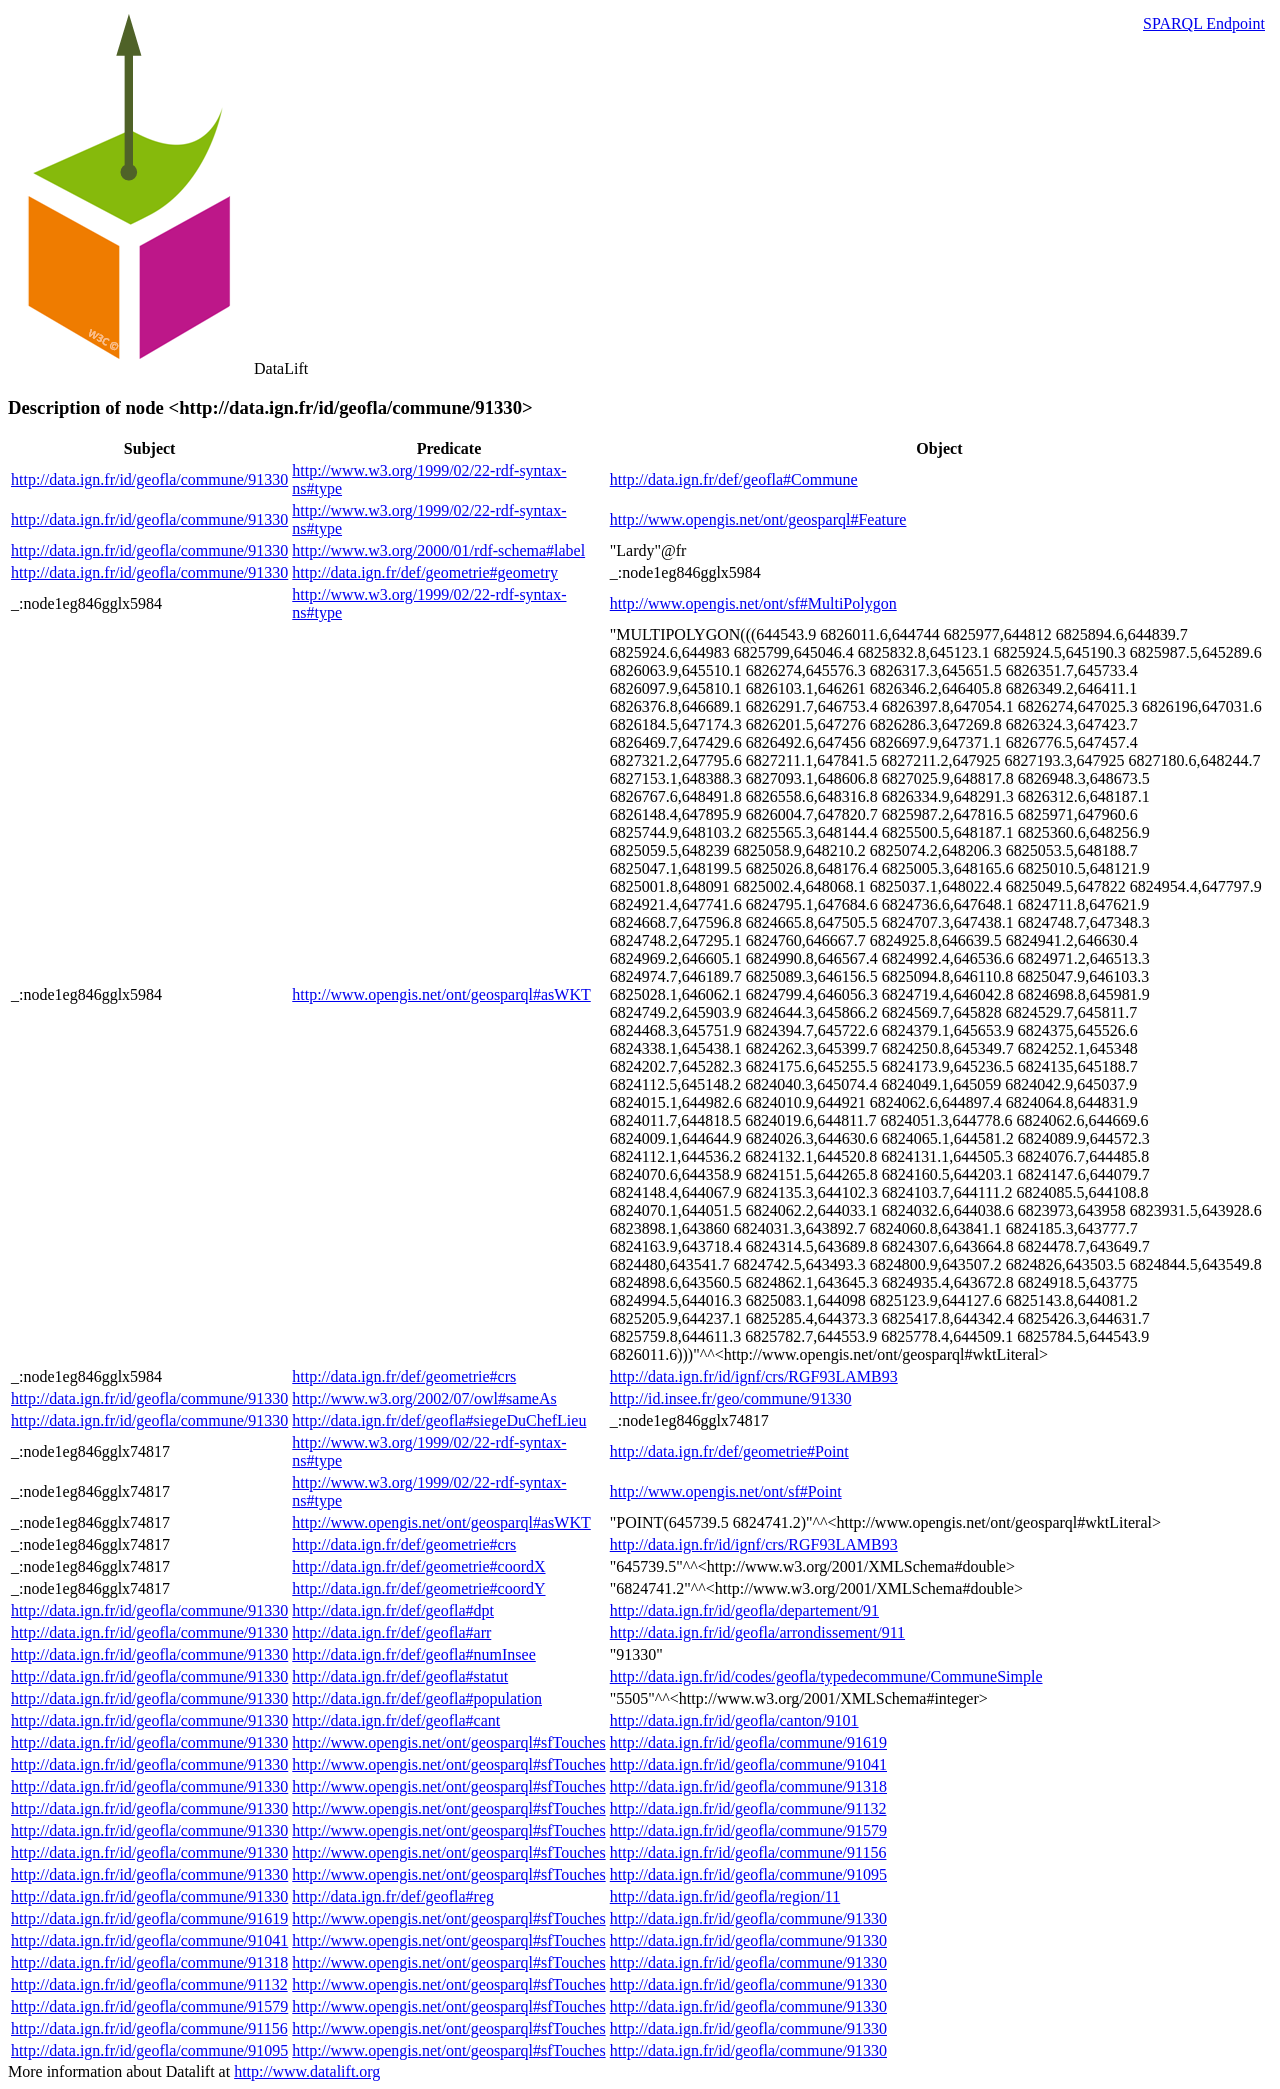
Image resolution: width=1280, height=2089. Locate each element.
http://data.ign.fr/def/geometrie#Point (729, 1451)
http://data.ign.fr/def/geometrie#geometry (425, 572)
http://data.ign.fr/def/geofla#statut (400, 1676)
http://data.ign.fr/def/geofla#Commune (734, 479)
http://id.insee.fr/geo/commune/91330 (731, 1398)
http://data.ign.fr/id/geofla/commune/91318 (748, 1786)
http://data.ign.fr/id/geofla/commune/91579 (748, 1830)
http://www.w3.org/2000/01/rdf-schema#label (438, 550)
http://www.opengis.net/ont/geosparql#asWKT (441, 994)
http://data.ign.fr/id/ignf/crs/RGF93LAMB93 (754, 1376)
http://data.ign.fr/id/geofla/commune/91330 (149, 479)
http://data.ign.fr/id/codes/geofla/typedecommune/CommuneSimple (826, 1676)
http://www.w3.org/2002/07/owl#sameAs (424, 1398)
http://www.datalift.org (307, 2071)
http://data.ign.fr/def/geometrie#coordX (418, 1566)
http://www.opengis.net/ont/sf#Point (726, 1491)
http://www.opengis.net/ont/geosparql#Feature (758, 519)
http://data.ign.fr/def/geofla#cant (396, 1720)
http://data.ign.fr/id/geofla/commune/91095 (748, 1874)
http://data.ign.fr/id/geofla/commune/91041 (748, 1764)
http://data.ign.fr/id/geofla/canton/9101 (734, 1720)
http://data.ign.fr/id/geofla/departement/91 (744, 1610)
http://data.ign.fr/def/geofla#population (417, 1698)
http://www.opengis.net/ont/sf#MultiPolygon (753, 603)
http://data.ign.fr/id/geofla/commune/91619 (748, 1742)
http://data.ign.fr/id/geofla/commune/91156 (748, 1852)
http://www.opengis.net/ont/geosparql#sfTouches (448, 1742)
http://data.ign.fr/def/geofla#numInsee (413, 1654)
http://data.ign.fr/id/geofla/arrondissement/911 (757, 1632)
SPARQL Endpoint (1204, 23)
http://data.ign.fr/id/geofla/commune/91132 (748, 1808)
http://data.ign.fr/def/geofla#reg (393, 1896)
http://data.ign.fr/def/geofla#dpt (393, 1610)
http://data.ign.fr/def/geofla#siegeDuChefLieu (439, 1420)
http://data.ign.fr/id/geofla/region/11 (725, 1896)
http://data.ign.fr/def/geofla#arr (391, 1632)
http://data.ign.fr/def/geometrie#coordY (418, 1588)
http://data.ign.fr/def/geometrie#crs (404, 1376)
